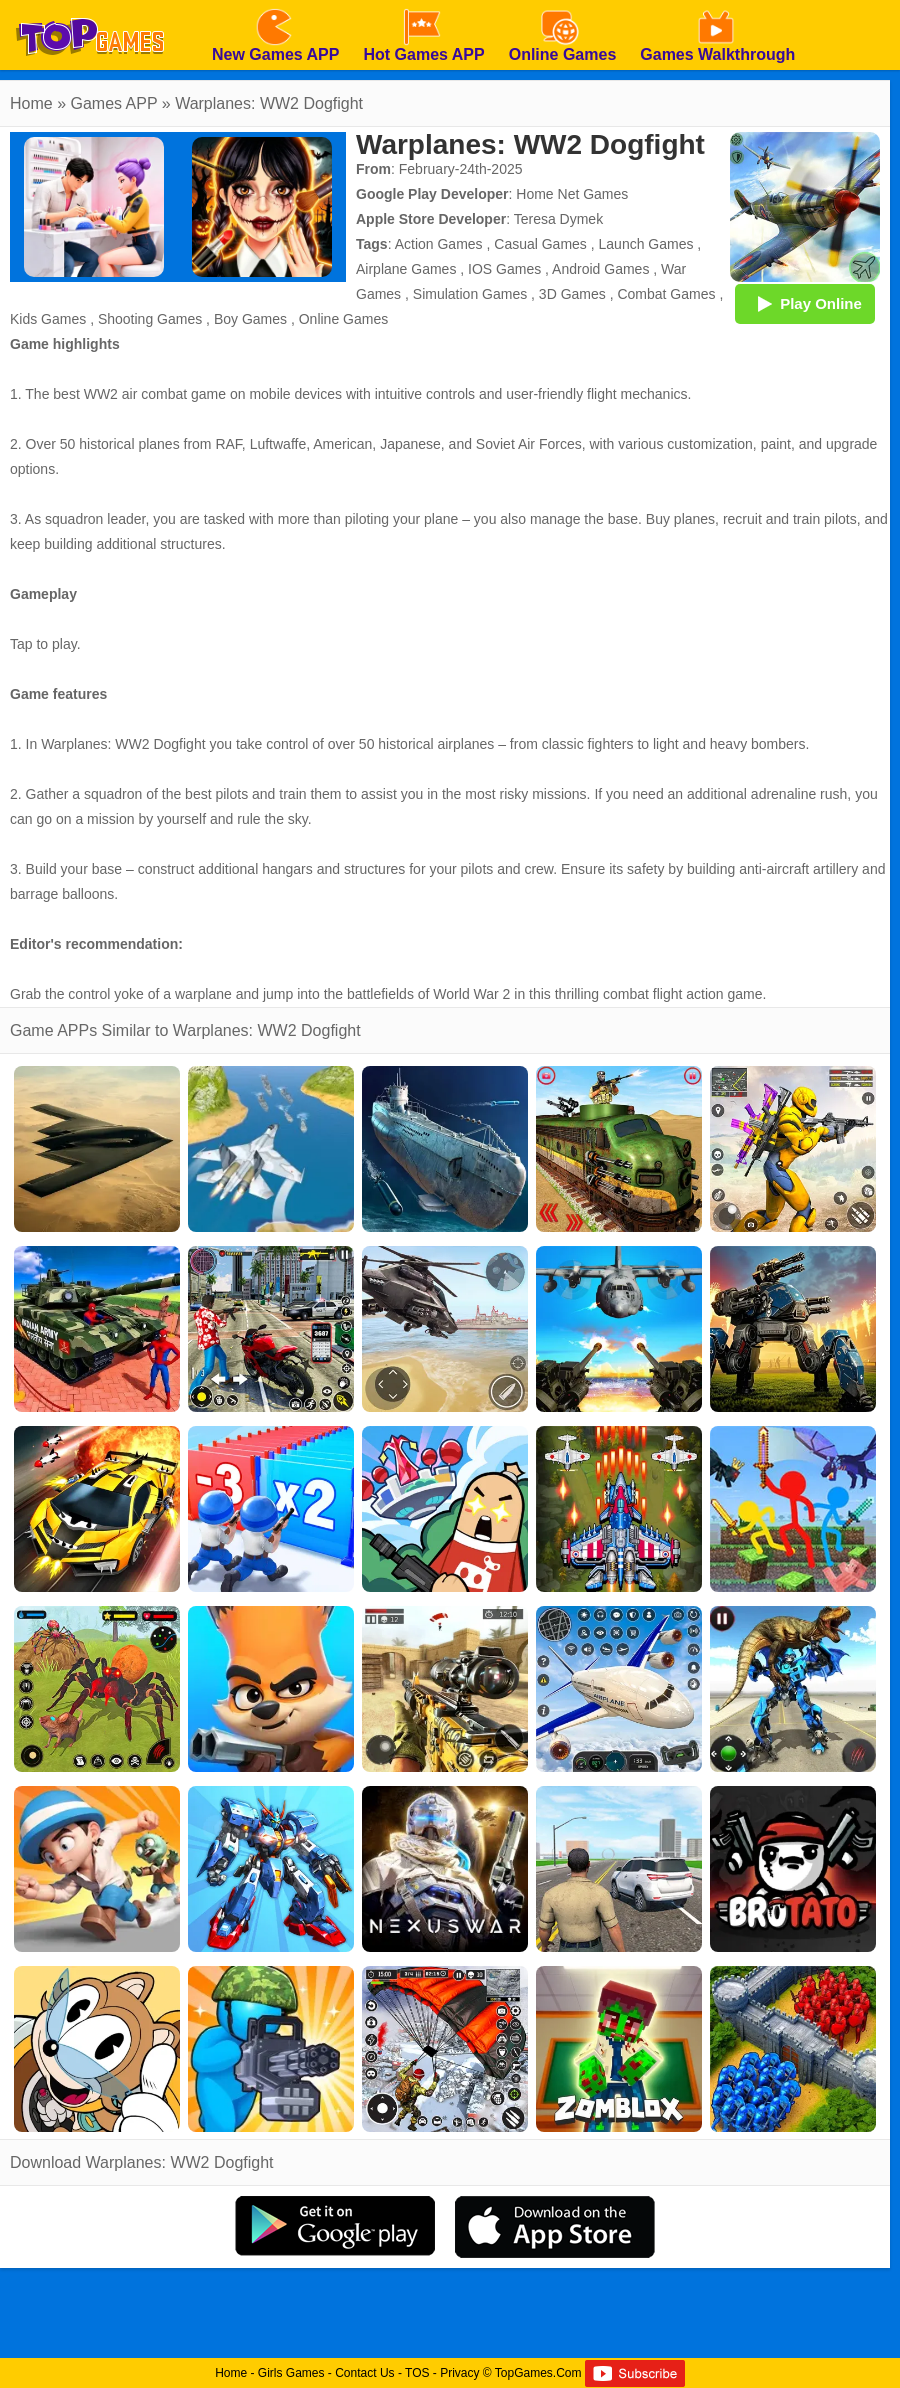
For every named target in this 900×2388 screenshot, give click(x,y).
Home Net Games (572, 194)
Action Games (439, 244)
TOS (417, 2373)
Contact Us (364, 2373)
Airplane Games (406, 269)
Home (31, 103)
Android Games (600, 269)
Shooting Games (150, 319)
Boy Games (250, 319)
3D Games (572, 294)
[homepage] (90, 7)
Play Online (805, 303)
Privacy (459, 2373)
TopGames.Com (538, 2373)
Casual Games (540, 244)
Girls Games (291, 2373)
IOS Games (504, 269)
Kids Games (48, 319)
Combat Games (666, 294)
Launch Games (646, 244)
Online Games (343, 319)
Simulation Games (470, 294)
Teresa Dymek (558, 219)
